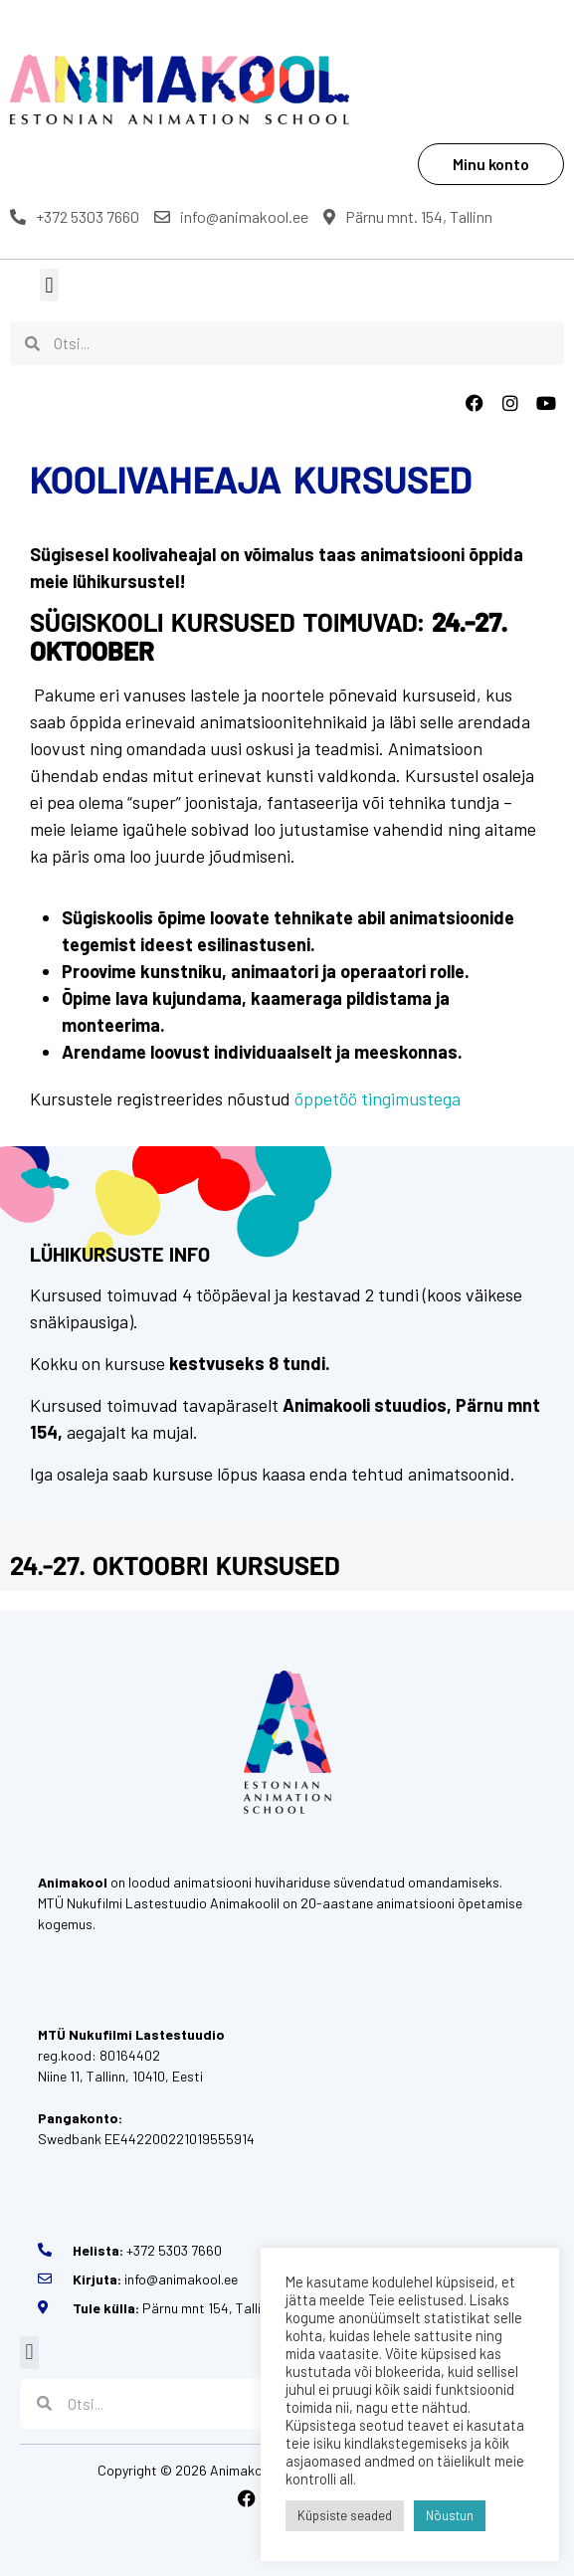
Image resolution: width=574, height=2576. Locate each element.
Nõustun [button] (450, 2515)
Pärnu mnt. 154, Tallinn (407, 216)
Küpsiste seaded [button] (344, 2515)
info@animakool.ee (231, 216)
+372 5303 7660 (74, 216)
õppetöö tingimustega (377, 1098)
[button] (49, 285)
